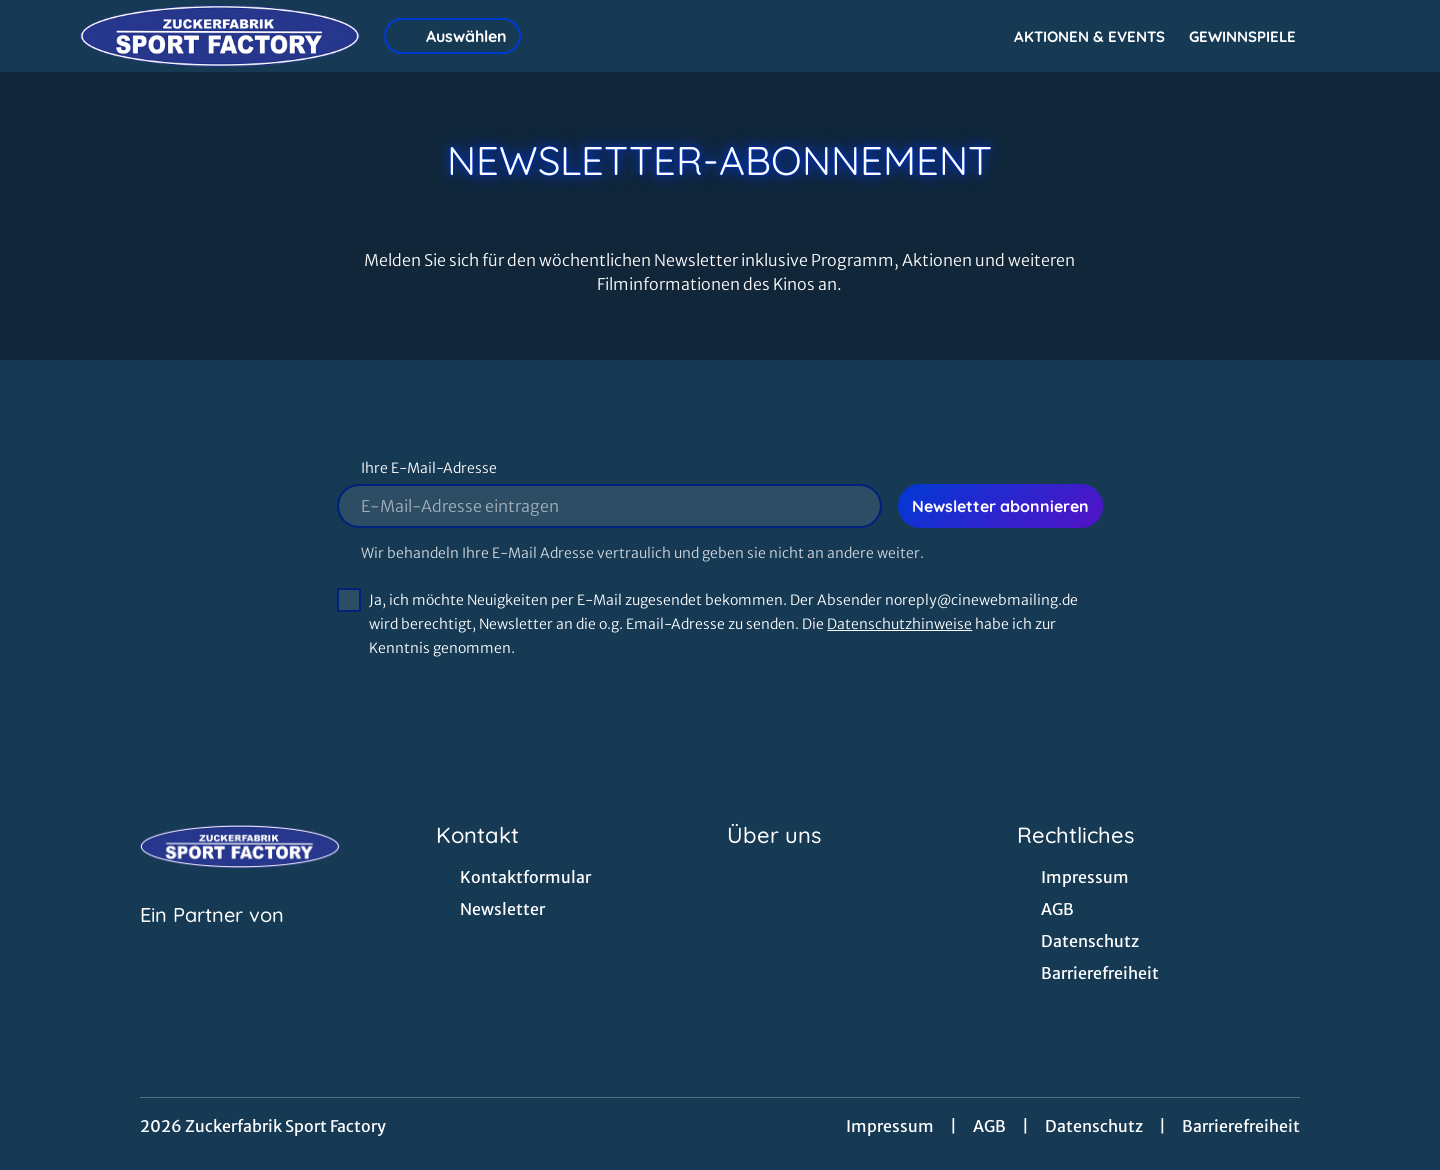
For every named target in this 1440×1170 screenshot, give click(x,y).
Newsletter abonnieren (1000, 506)
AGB (989, 1126)
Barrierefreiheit (1241, 1126)
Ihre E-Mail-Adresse (429, 468)
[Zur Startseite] (220, 36)
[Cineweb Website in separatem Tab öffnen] (212, 940)
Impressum (890, 1126)
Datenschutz (1094, 1126)
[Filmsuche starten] (1340, 36)
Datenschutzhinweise (899, 624)
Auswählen (452, 36)
